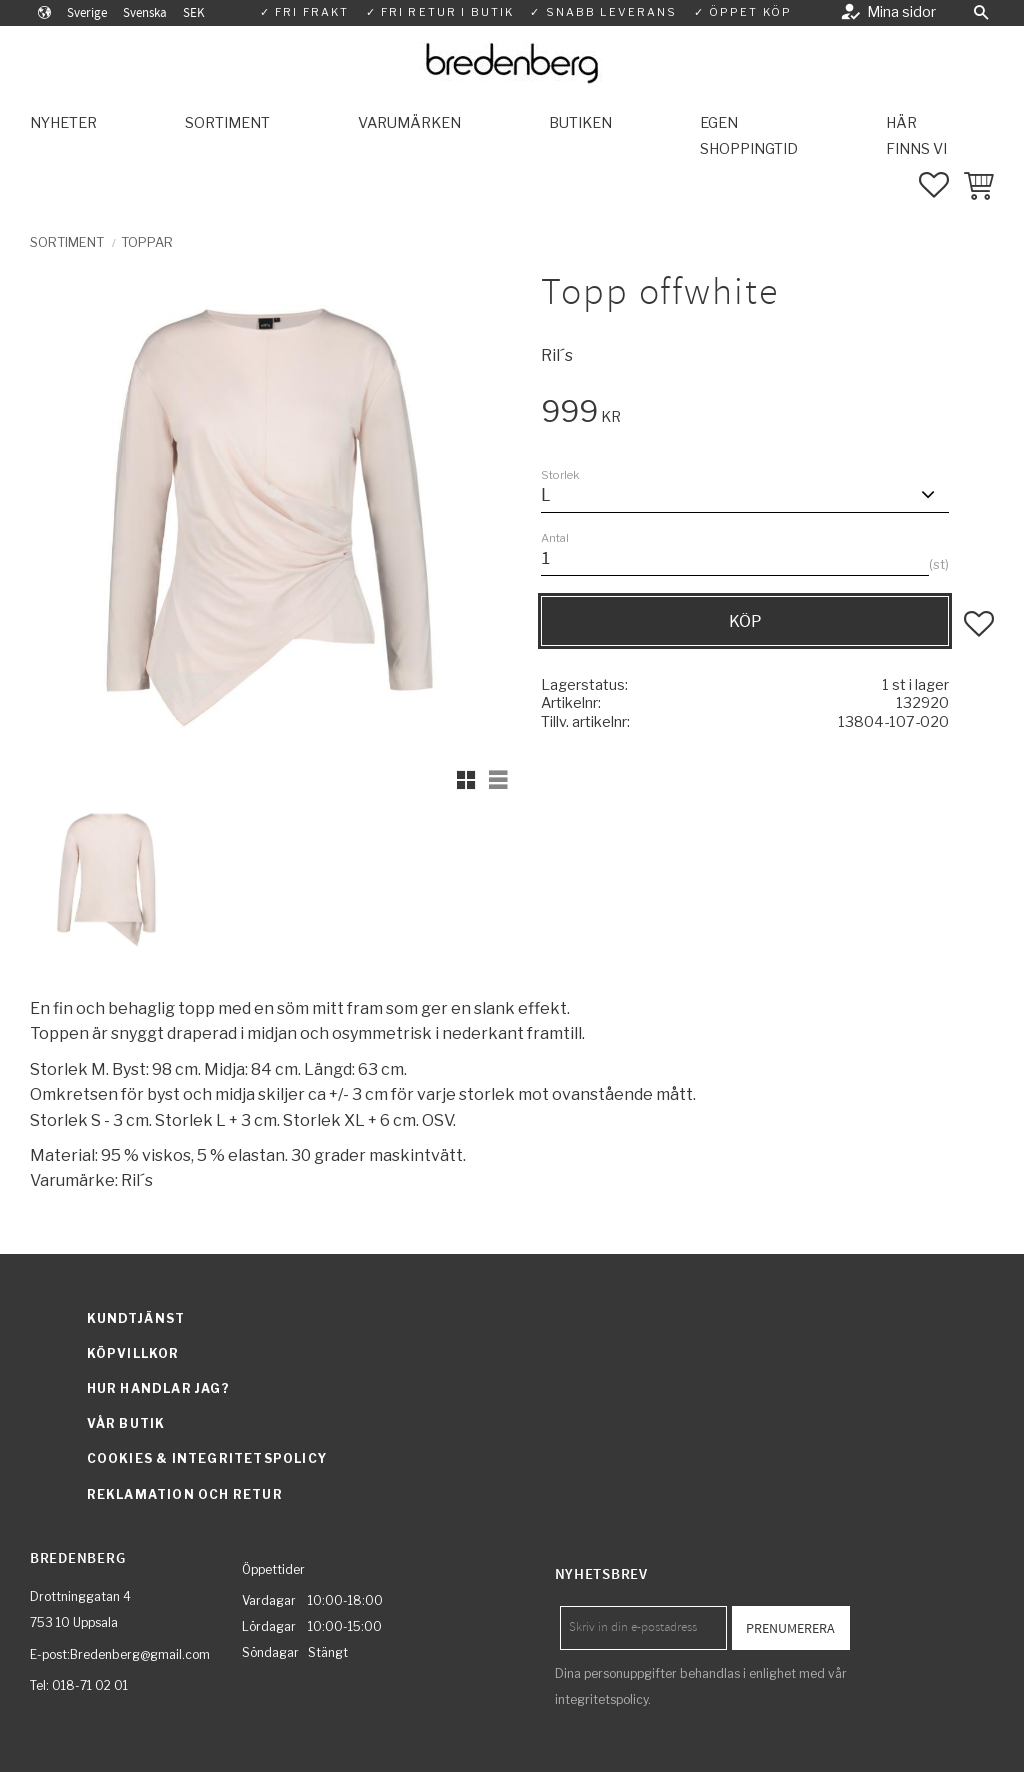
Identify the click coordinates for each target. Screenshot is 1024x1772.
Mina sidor (901, 12)
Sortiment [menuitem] (227, 123)
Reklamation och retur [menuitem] (185, 1494)
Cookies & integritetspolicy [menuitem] (207, 1458)
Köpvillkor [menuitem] (133, 1353)
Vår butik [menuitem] (126, 1423)
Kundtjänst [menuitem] (136, 1318)
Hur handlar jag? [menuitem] (158, 1388)
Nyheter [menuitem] (63, 123)
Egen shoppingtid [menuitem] (749, 136)
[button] (981, 13)
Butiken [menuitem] (580, 123)
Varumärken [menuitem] (409, 123)
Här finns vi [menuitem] (916, 136)
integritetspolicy (601, 1699)
